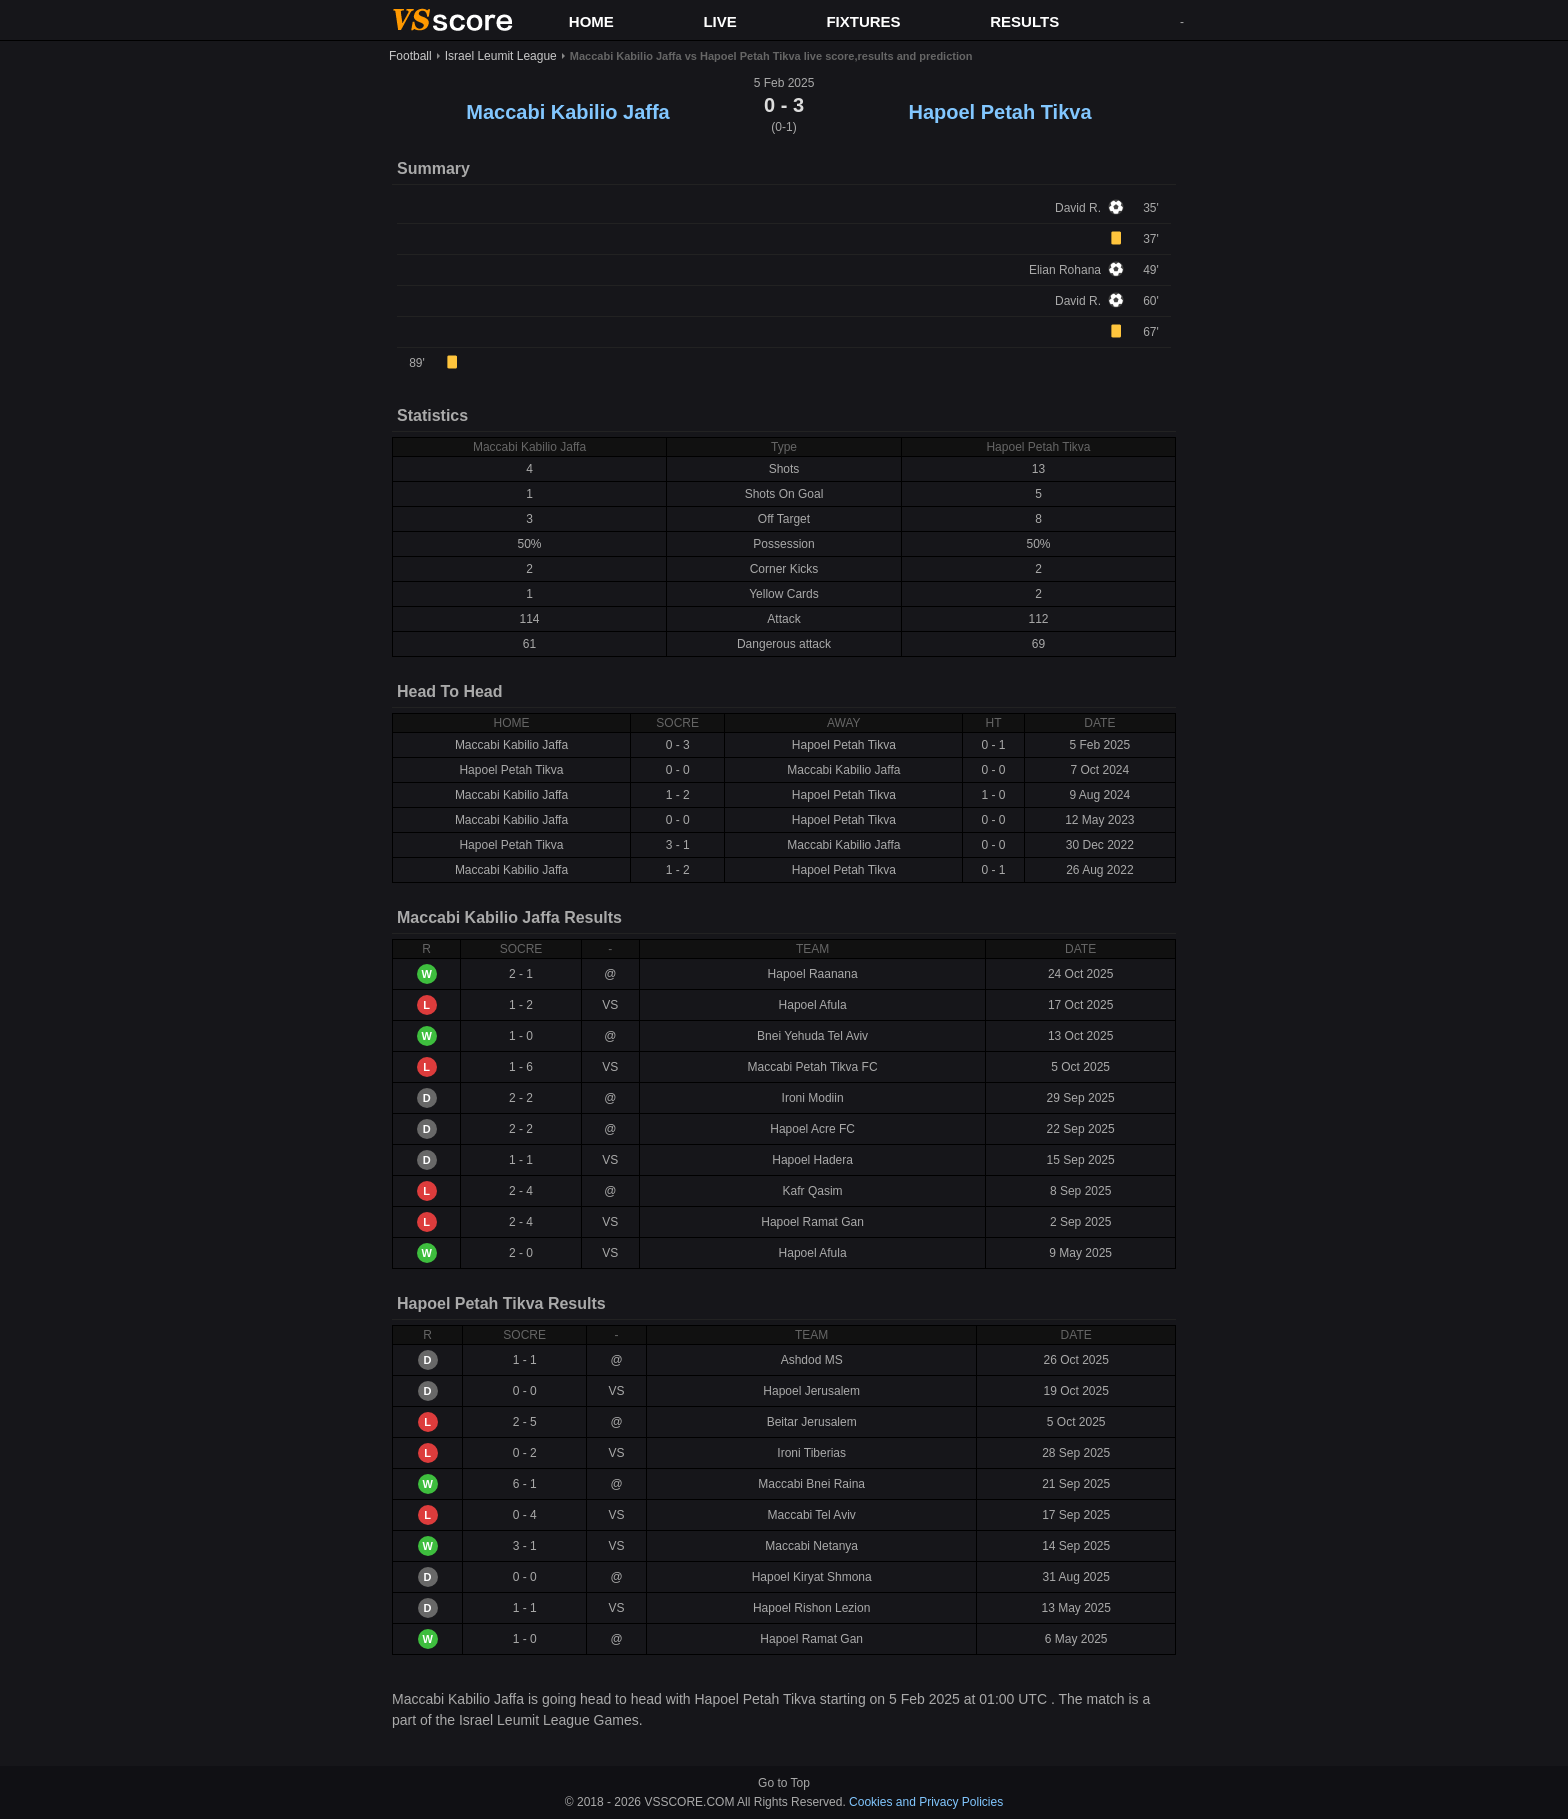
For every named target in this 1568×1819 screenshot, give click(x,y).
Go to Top (784, 1783)
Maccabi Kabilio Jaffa (567, 112)
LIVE (719, 21)
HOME (591, 21)
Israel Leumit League (501, 56)
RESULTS (1024, 21)
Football (410, 56)
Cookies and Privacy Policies (926, 1802)
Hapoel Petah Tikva (999, 112)
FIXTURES (863, 21)
